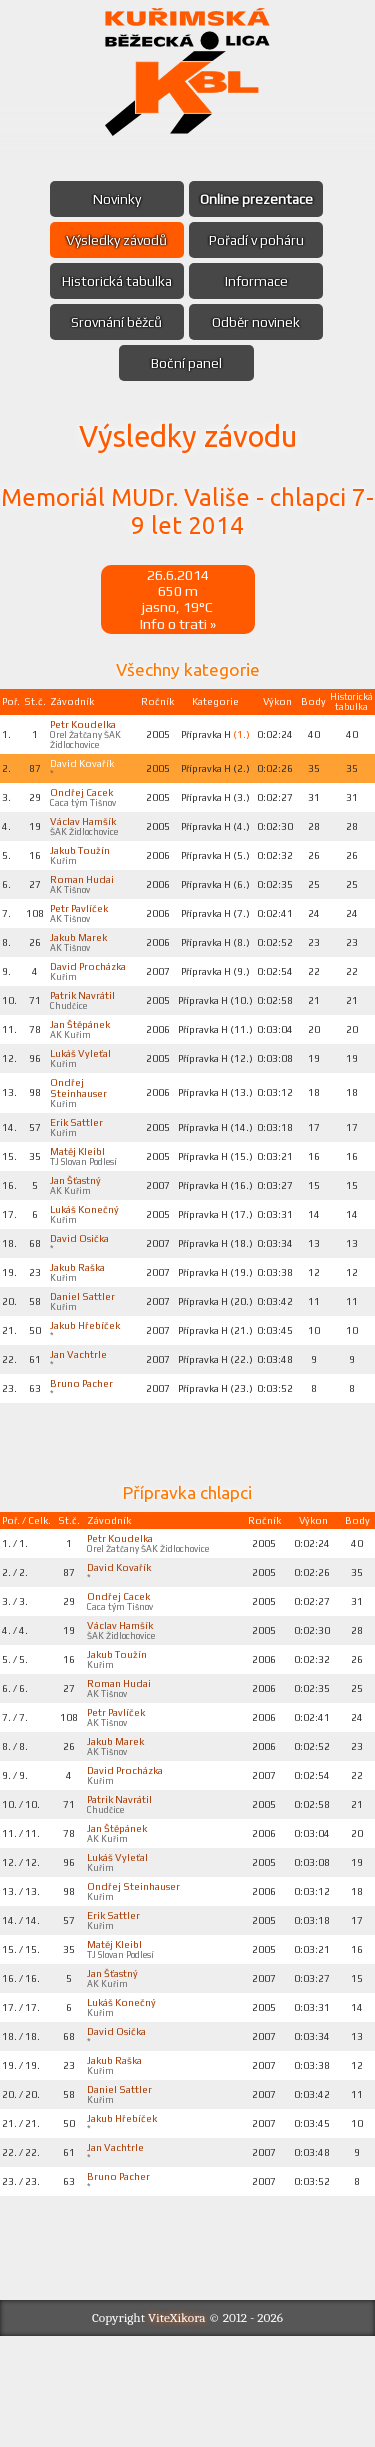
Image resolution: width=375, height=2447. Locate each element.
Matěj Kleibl (80, 1198)
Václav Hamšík (86, 833)
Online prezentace (259, 199)
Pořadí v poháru (259, 240)
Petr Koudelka (86, 729)
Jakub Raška (81, 1322)
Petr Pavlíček (82, 926)
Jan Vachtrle (80, 1415)
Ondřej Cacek (84, 802)
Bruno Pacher (84, 1446)
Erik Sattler (79, 1167)
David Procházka (77, 994)
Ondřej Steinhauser (80, 1130)
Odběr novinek (259, 322)
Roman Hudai (84, 895)
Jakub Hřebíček (89, 1384)
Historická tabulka (114, 281)
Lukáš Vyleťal (83, 1093)
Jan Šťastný (77, 1229)
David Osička (82, 1291)
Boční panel (186, 363)
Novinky (114, 199)
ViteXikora (177, 2428)
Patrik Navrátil (85, 1031)
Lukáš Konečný (87, 1260)
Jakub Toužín (83, 864)
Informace (259, 281)
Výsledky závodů (114, 240)
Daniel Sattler (84, 1353)
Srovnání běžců (114, 322)
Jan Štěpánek (83, 1062)
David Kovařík (84, 771)
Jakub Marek (82, 957)
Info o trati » (178, 626)
